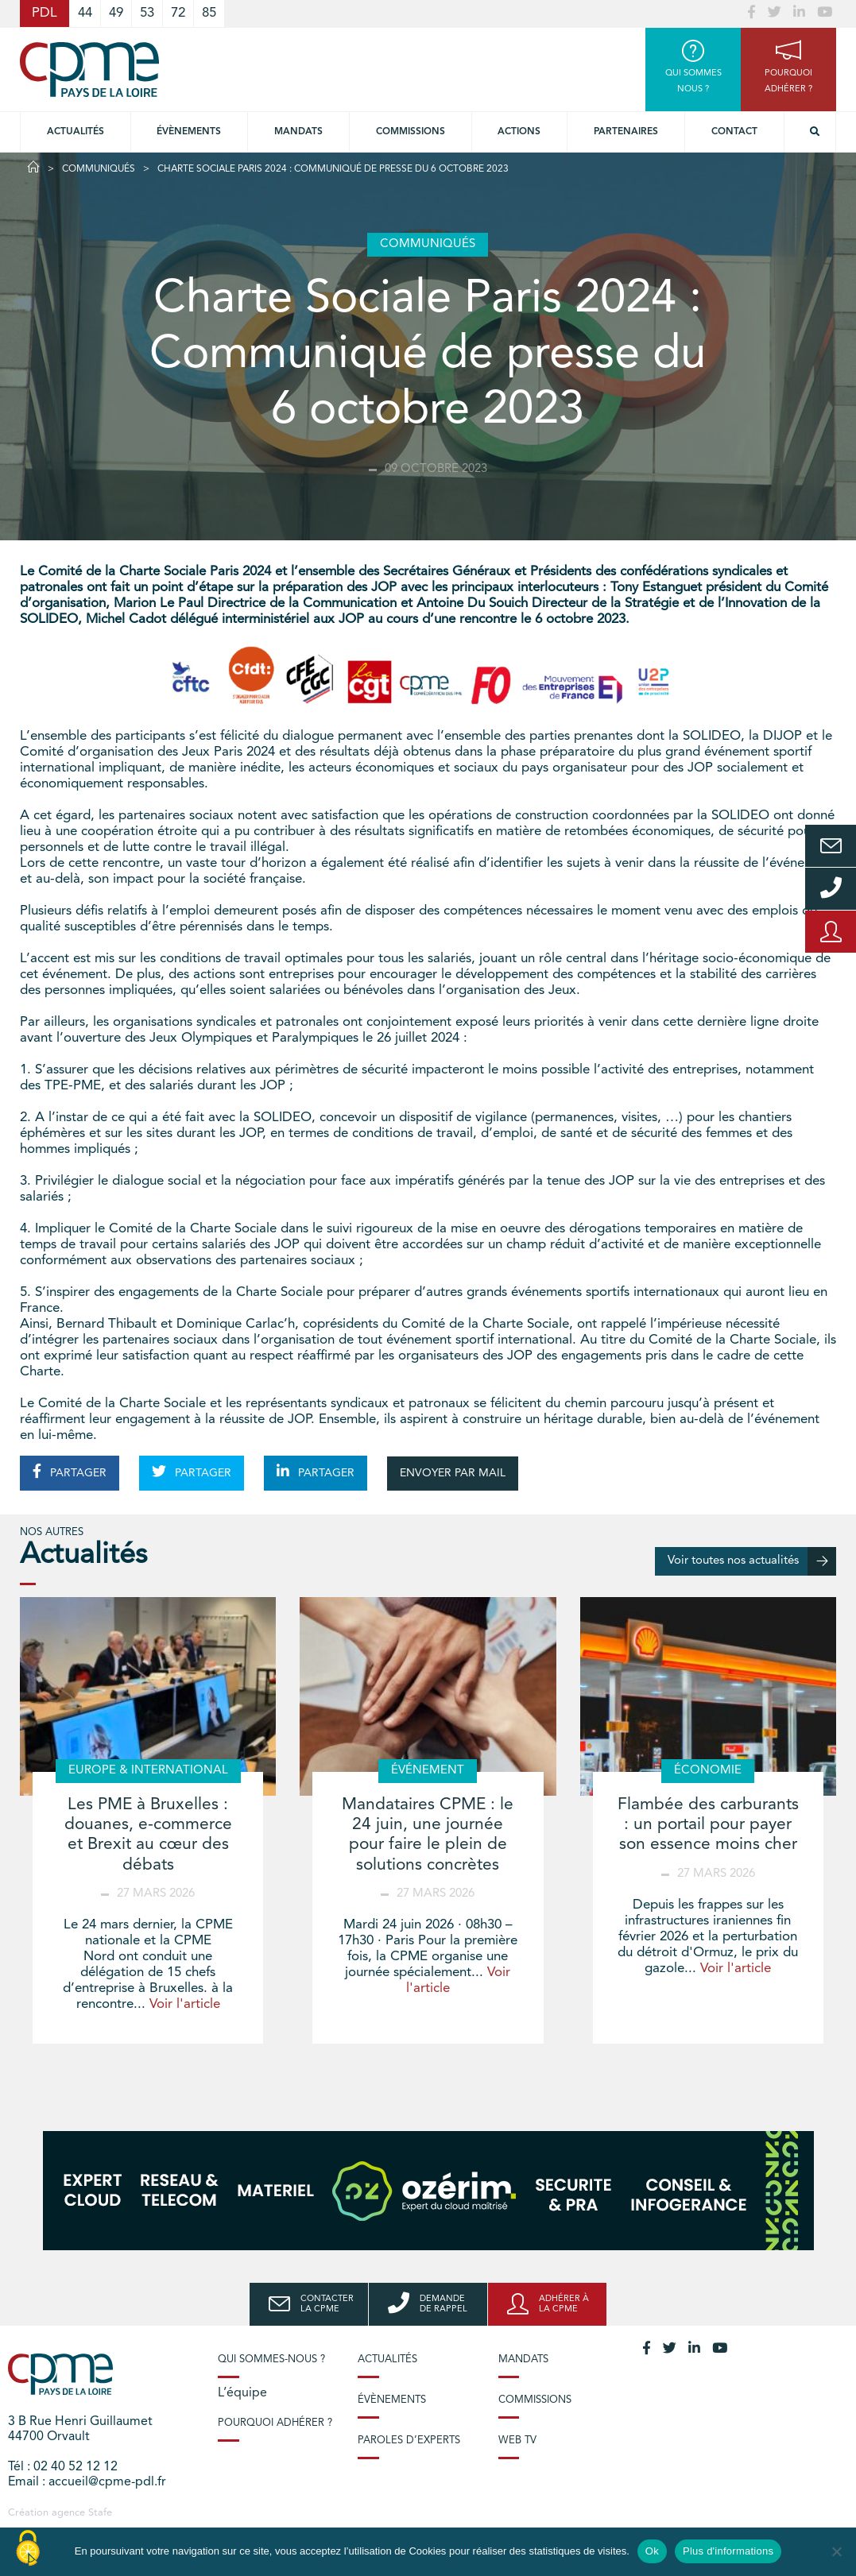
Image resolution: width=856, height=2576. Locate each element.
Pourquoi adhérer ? (275, 2423)
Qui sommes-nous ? (271, 2359)
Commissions (534, 2400)
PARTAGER (70, 1471)
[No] (836, 2551)
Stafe (100, 2513)
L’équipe (242, 2393)
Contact (734, 132)
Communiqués (98, 169)
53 (147, 13)
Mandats (298, 132)
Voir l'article (184, 2004)
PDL (44, 13)
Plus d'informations (728, 2551)
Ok (652, 2551)
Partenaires (626, 132)
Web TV (517, 2440)
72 (178, 13)
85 (209, 13)
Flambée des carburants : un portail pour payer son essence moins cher (708, 1825)
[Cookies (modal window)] (28, 2549)
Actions (519, 132)
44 (85, 13)
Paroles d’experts (409, 2440)
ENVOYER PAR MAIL (452, 1473)
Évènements (189, 132)
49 (116, 13)
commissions (410, 132)
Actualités (75, 132)
